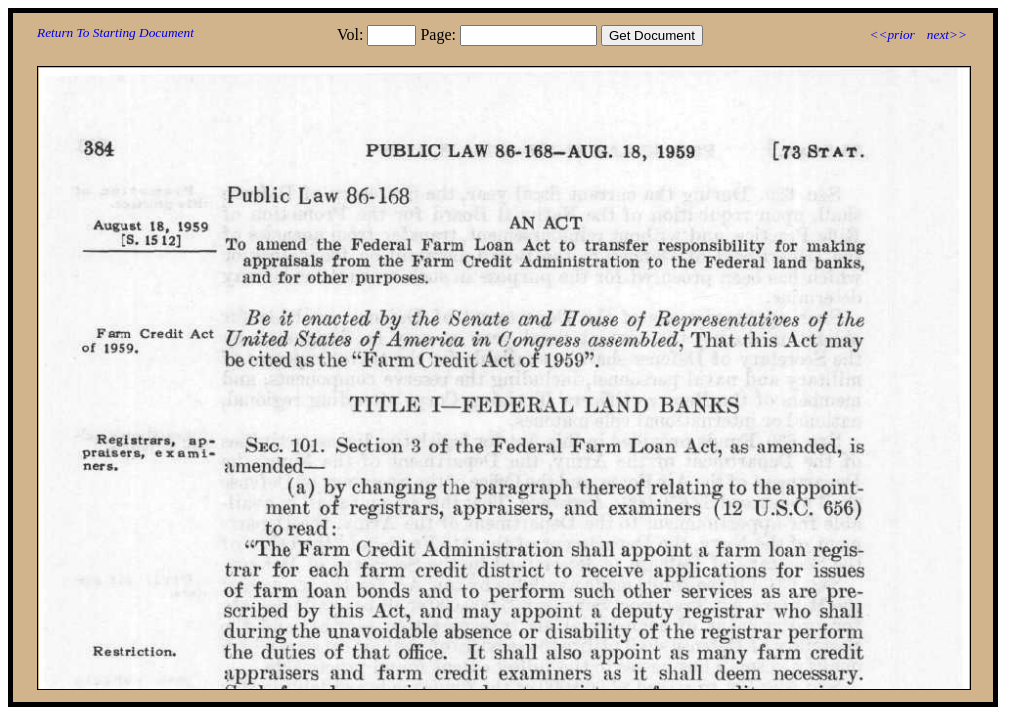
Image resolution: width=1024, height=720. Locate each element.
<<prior (891, 34)
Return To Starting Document (115, 32)
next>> (947, 34)
